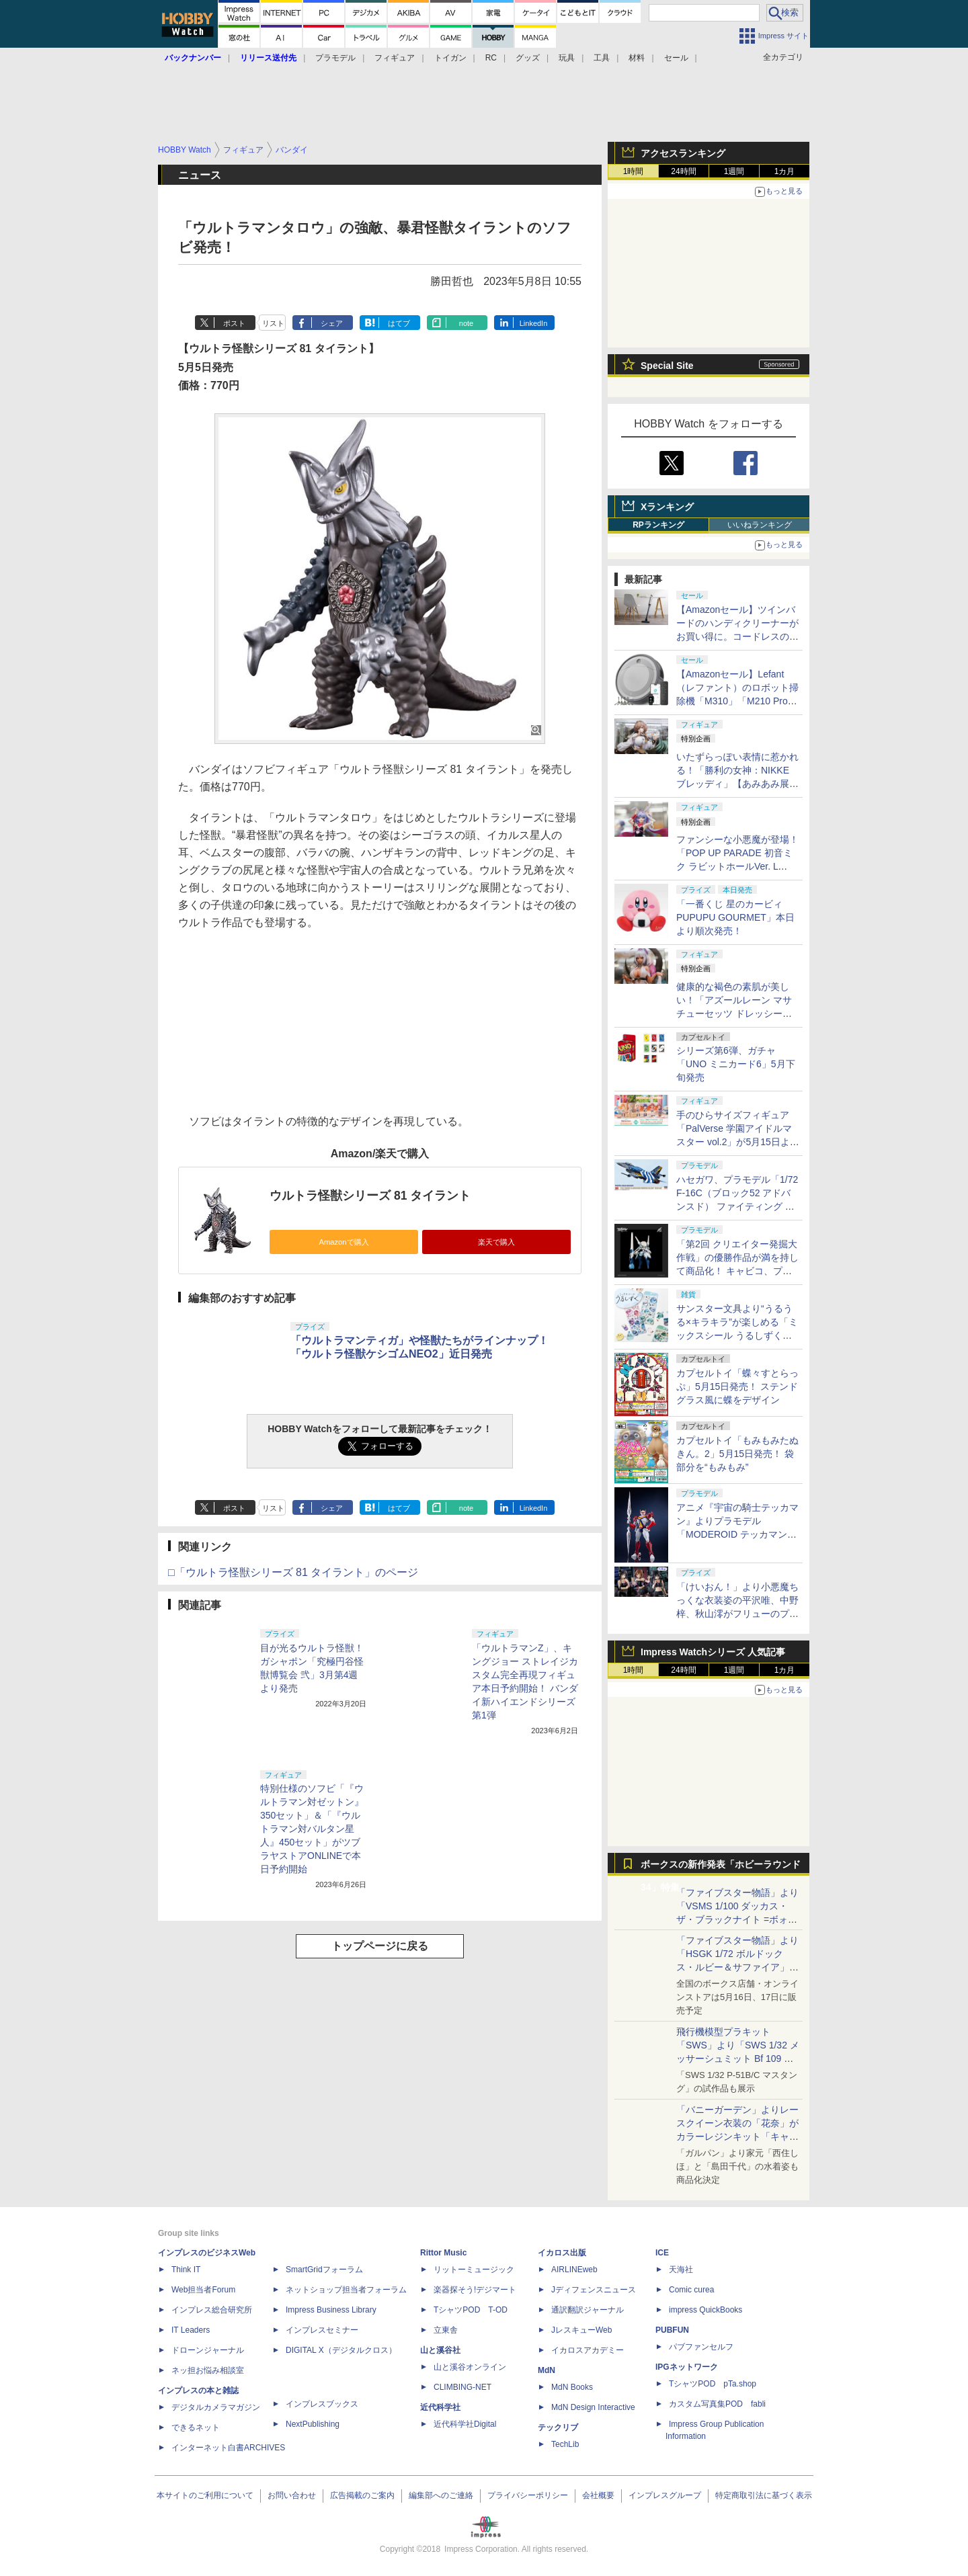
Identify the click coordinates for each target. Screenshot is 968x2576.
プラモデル (335, 58)
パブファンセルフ (701, 2347)
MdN (546, 2370)
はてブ (399, 323)
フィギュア (394, 58)
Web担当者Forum (203, 2289)
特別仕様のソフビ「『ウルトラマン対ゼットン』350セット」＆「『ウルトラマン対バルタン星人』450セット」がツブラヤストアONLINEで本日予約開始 (312, 1828)
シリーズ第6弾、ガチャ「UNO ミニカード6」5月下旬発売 (735, 1064)
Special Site (667, 365)
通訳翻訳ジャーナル (587, 2310)
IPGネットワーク (686, 2367)
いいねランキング (759, 525)
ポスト (234, 323)
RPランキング (658, 525)
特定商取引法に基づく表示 (763, 2495)
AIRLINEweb (574, 2269)
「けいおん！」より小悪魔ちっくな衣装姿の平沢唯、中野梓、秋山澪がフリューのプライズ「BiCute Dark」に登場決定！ (737, 1613)
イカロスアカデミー (587, 2350)
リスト (273, 323)
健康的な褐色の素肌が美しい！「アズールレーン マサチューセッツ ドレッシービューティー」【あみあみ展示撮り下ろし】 (737, 1013)
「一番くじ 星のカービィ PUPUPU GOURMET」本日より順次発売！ (735, 917)
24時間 (683, 171)
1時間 (633, 171)
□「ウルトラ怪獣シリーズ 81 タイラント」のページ (293, 1572)
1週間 (734, 171)
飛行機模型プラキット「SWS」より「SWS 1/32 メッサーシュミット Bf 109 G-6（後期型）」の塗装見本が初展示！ (738, 2058)
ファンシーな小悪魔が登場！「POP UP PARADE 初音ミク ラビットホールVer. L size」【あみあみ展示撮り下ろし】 (737, 866)
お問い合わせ (292, 2495)
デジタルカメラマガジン (215, 2407)
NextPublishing (312, 2424)
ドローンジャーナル (207, 2350)
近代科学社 (440, 2407)
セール (676, 58)
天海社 (681, 2269)
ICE (662, 2252)
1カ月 (784, 171)
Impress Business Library (331, 2310)
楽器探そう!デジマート (475, 2289)
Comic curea (691, 2289)
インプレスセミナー (322, 2330)
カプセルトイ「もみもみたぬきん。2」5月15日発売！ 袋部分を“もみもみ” (737, 1453)
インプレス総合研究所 (211, 2310)
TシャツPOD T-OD (471, 2310)
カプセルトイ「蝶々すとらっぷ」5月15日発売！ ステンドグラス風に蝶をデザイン (737, 1386)
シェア (332, 323)
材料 (637, 58)
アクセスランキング (683, 153)
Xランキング (667, 506)
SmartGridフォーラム (324, 2269)
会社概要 (598, 2495)
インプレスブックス (322, 2404)
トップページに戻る (379, 1946)
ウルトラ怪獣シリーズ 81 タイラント (370, 1195)
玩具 (567, 58)
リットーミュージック (474, 2269)
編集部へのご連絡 (441, 2495)
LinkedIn (534, 323)
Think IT (185, 2269)
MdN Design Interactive (593, 2407)
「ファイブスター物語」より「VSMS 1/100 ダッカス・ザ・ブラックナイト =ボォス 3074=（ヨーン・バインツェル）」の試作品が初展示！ (737, 1919)
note (466, 323)
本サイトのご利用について (205, 2495)
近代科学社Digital (465, 2424)
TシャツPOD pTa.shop (712, 2383)
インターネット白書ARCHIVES (228, 2447)
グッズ (528, 58)
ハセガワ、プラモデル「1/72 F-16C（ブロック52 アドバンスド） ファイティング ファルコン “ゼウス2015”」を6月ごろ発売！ (737, 1206)
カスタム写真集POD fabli (717, 2404)
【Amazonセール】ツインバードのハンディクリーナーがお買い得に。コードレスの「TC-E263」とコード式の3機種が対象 (737, 636)
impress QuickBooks (705, 2310)
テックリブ (558, 2427)
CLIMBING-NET (462, 2387)
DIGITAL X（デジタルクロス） (341, 2350)
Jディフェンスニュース (593, 2289)
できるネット (195, 2427)
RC (491, 58)
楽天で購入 (496, 1242)
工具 (602, 58)
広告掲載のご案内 (362, 2495)
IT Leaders (190, 2330)
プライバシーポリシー (527, 2495)
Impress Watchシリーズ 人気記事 (713, 1652)
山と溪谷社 (440, 2350)
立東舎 (446, 2330)
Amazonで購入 (343, 1242)
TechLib (565, 2444)
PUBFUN (672, 2330)
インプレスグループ (665, 2495)
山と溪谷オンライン (470, 2367)
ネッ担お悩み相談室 (207, 2370)
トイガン (450, 58)
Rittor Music (443, 2252)
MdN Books (572, 2387)
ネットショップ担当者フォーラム (346, 2289)
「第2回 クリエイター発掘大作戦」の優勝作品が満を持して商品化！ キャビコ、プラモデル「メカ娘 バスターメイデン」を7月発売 (737, 1271)
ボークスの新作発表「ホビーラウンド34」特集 (721, 1867)
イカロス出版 (562, 2252)
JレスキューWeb (581, 2330)
